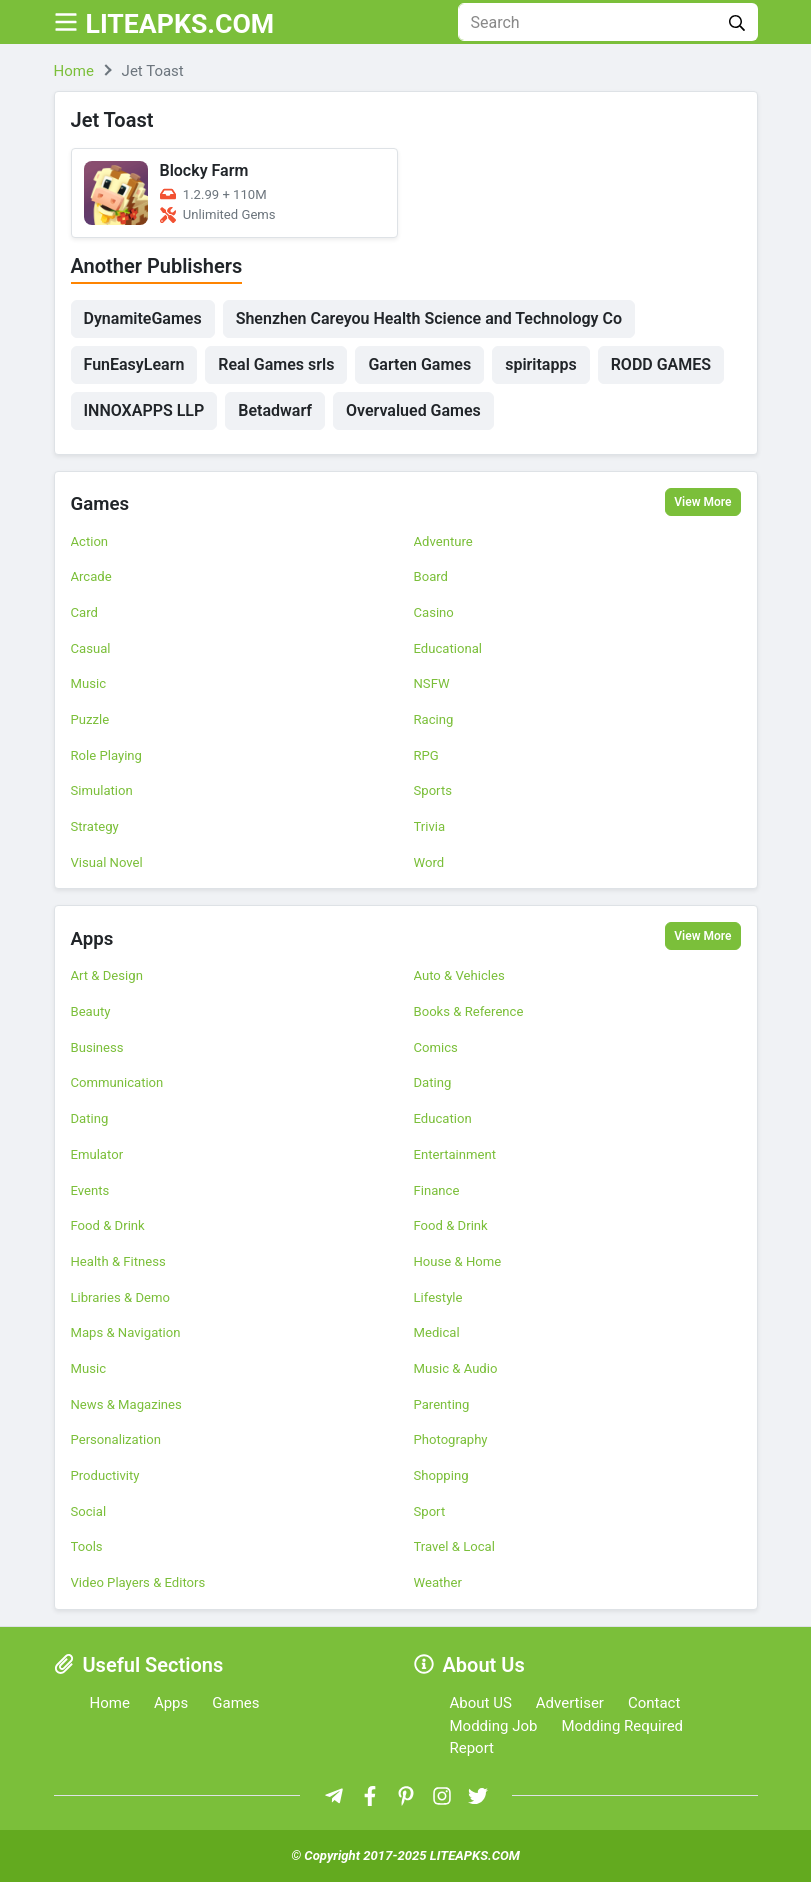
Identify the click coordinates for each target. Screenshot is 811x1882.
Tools (87, 1546)
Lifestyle (438, 1297)
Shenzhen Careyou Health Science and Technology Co (429, 318)
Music (89, 683)
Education (443, 1118)
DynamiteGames (143, 318)
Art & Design (107, 975)
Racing (434, 719)
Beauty (91, 1011)
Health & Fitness (118, 1261)
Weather (438, 1582)
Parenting (442, 1404)
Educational (448, 648)
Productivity (105, 1475)
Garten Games (419, 364)
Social (89, 1511)
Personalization (116, 1439)
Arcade (91, 576)
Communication (117, 1082)
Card (84, 612)
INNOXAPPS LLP (144, 410)
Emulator (97, 1154)
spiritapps (541, 364)
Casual (91, 648)
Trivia (430, 826)
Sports (433, 790)
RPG (426, 755)
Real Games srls (276, 364)
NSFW (432, 683)
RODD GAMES (661, 364)
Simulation (102, 790)
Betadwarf (275, 410)
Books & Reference (469, 1011)
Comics (436, 1047)
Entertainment (455, 1154)
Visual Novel (107, 862)
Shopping (441, 1475)
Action (90, 541)
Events (90, 1190)
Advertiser (570, 1703)
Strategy (95, 826)
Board (431, 576)
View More (702, 502)
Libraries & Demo (120, 1297)
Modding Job (494, 1726)
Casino (434, 612)
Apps (94, 938)
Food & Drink (108, 1225)
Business (97, 1047)
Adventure (443, 541)
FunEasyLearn (134, 364)
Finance (437, 1190)
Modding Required (622, 1726)
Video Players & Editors (138, 1582)
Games (102, 504)
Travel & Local (454, 1546)
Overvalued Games (413, 410)
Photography (451, 1439)
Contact (654, 1703)
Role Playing (106, 755)
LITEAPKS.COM (199, 22)
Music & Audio (456, 1368)
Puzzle (90, 719)
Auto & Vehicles (459, 975)
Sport (430, 1511)
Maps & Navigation (126, 1332)
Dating (433, 1082)
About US (481, 1703)
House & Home (458, 1261)
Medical (437, 1332)
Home (110, 1703)
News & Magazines (126, 1404)
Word (429, 862)
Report (472, 1748)
